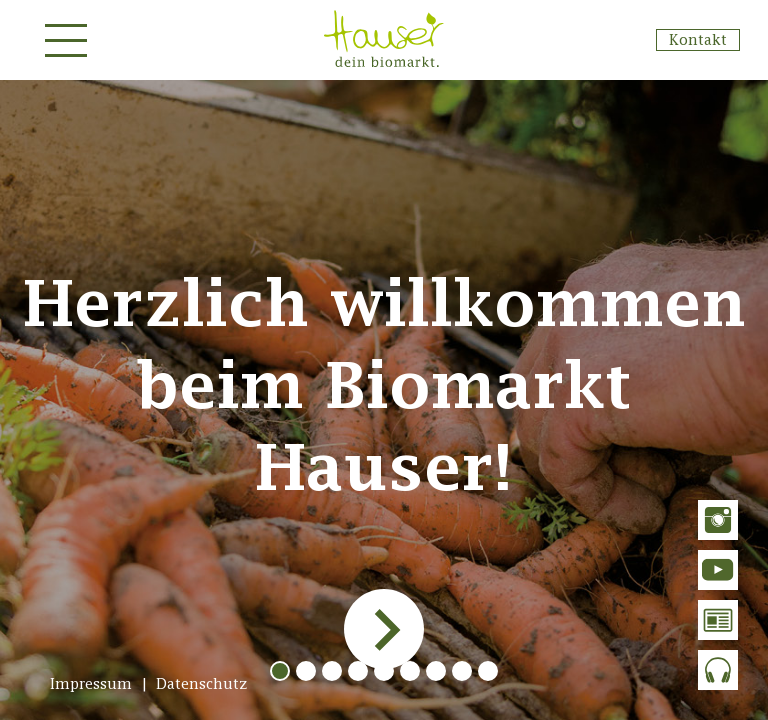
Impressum (91, 683)
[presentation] (381, 629)
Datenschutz (202, 683)
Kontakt (698, 39)
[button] (280, 671)
